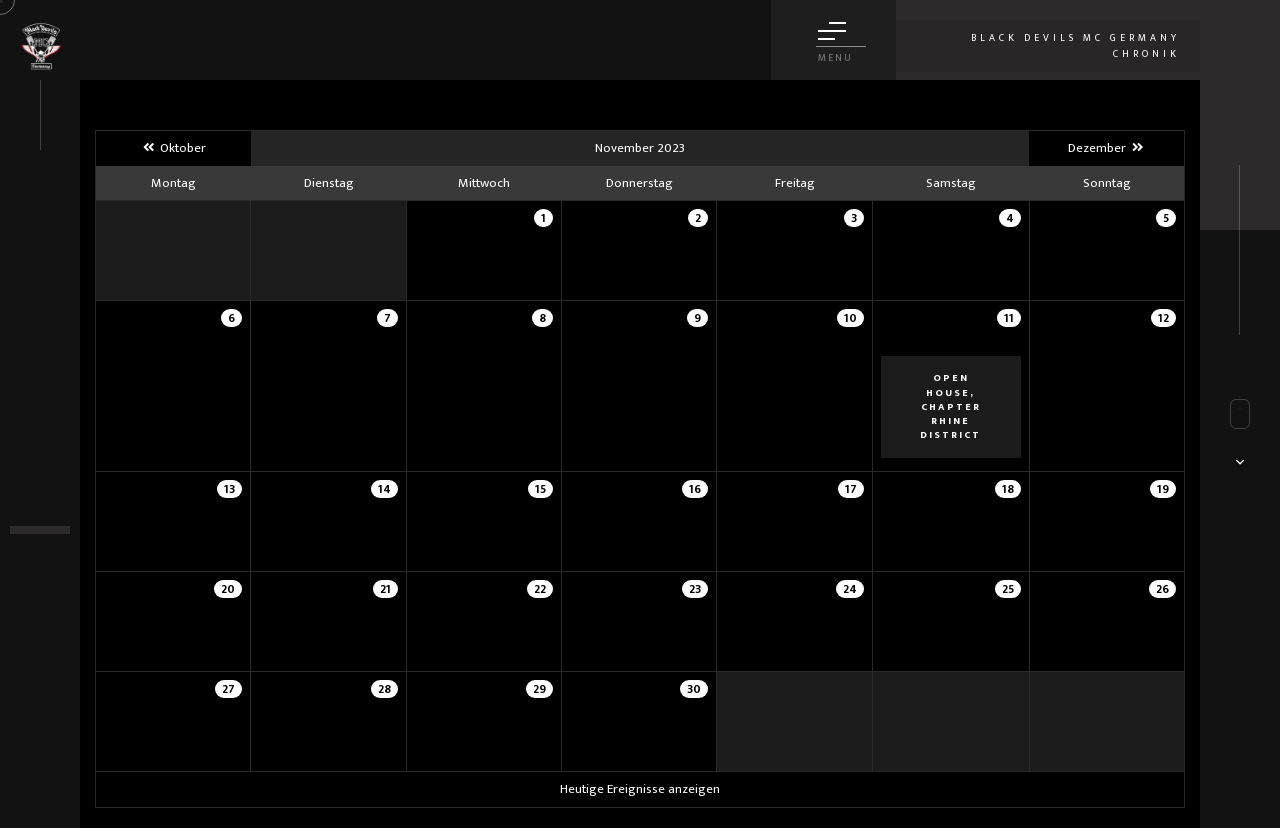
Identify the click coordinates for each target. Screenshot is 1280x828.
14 (384, 489)
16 (695, 489)
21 (385, 589)
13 (229, 489)
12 (1163, 318)
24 (850, 589)
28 (384, 689)
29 (539, 689)
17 (851, 489)
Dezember (1106, 148)
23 (695, 589)
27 (228, 689)
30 (694, 689)
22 (540, 589)
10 (850, 318)
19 (1163, 489)
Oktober (173, 148)
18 (1008, 489)
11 (1009, 318)
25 (1008, 589)
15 (540, 489)
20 (228, 589)
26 (1162, 589)
